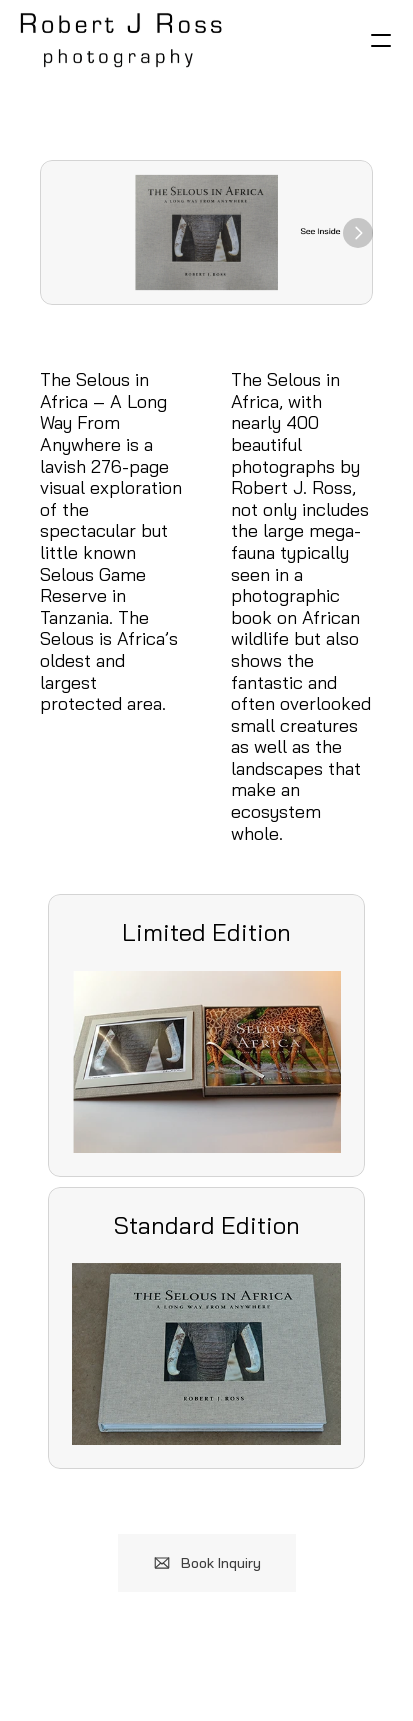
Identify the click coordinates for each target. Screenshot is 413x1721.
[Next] (358, 233)
